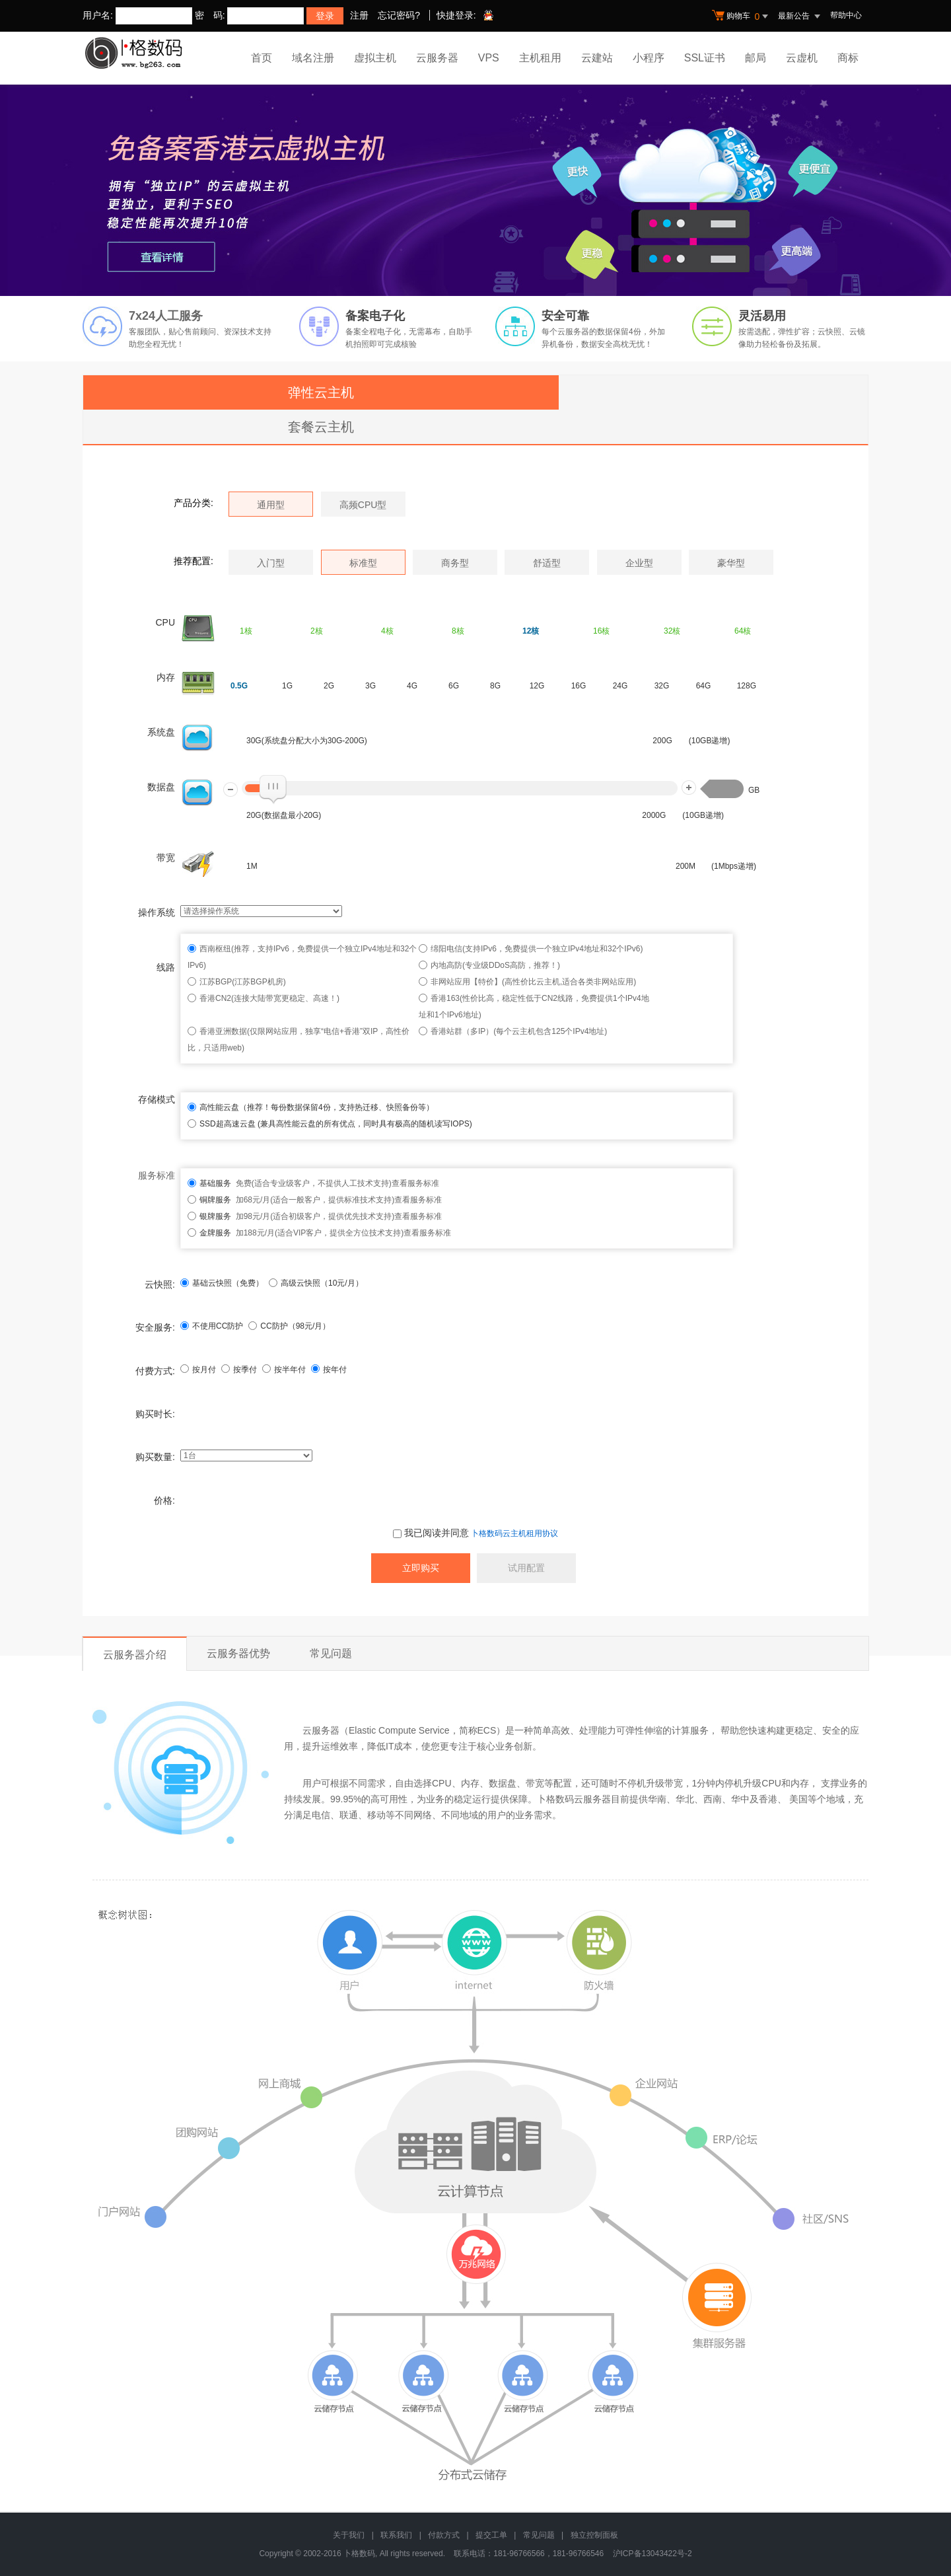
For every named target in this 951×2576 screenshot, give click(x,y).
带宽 (166, 857)
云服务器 (437, 57)
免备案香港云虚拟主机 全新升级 (475, 190)
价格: (164, 1500)
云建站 (597, 57)
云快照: (160, 1284)
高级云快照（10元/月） (316, 1283)
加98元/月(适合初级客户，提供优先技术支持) (296, 1216)
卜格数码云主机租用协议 (514, 1533)
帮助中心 (846, 15)
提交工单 (491, 2535)
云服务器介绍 (134, 1654)
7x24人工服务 (166, 315)
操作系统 (156, 912)
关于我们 (349, 2535)
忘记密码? (399, 15)
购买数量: (155, 1457)
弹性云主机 (321, 392)
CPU (165, 622)
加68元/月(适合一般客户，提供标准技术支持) (296, 1199)
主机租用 (540, 57)
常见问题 (331, 1653)
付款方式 (444, 2535)
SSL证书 (704, 57)
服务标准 (156, 1175)
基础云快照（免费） (222, 1283)
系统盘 (161, 732)
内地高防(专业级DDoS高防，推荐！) (495, 965)
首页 (261, 57)
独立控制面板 (594, 2535)
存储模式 (156, 1099)
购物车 (741, 16)
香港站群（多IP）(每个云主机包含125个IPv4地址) (519, 1031)
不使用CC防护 (211, 1326)
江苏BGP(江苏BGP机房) (242, 981)
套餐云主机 (321, 427)
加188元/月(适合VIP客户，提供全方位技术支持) (301, 1232)
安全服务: (155, 1327)
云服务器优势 (238, 1653)
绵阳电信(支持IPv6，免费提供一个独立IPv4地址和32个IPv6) (537, 948)
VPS (488, 57)
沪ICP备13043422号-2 (652, 2553)
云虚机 (802, 57)
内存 (166, 677)
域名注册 (313, 57)
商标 (848, 57)
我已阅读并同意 (431, 1532)
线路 (166, 967)
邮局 (755, 57)
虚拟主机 (375, 57)
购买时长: (155, 1414)
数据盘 (161, 787)
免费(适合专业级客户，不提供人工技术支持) (295, 1183)
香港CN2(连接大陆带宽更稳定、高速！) (269, 998)
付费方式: (155, 1371)
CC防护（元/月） (289, 1326)
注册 (359, 15)
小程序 (648, 57)
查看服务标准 (415, 1183)
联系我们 (396, 2535)
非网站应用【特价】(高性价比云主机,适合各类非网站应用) (533, 981)
